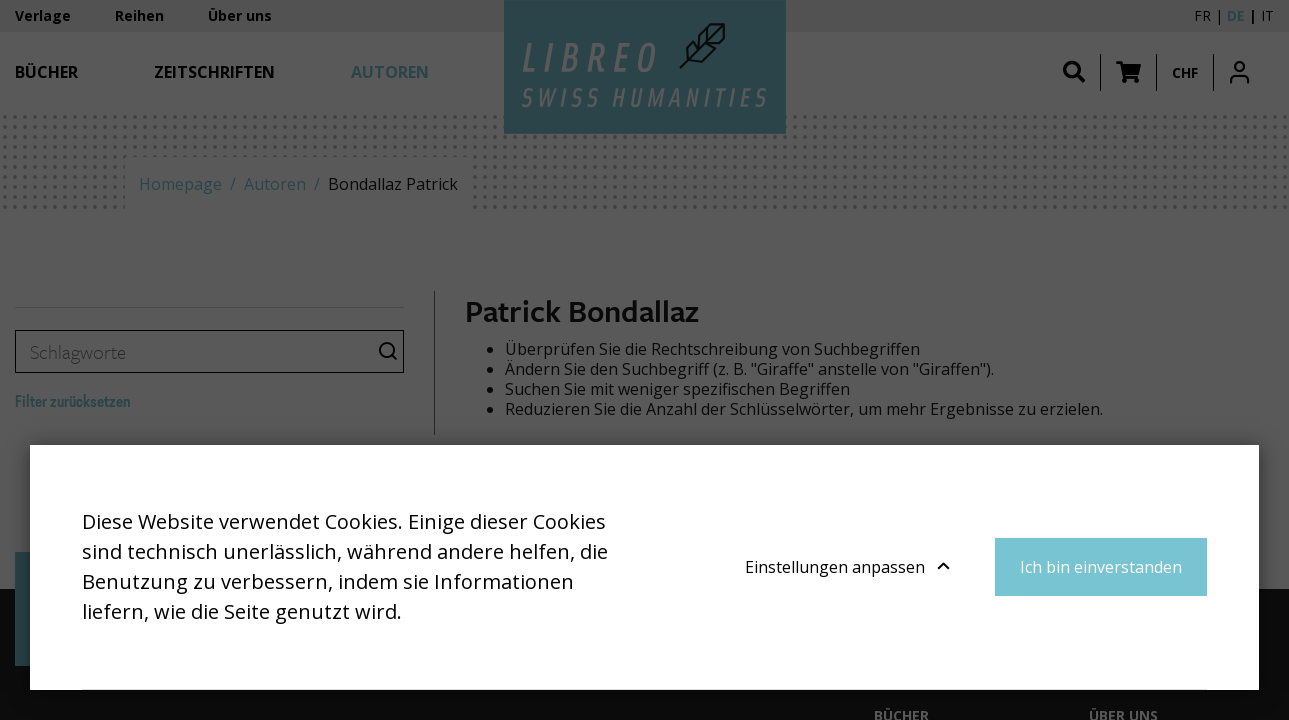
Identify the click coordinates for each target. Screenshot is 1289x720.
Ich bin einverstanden (1101, 567)
